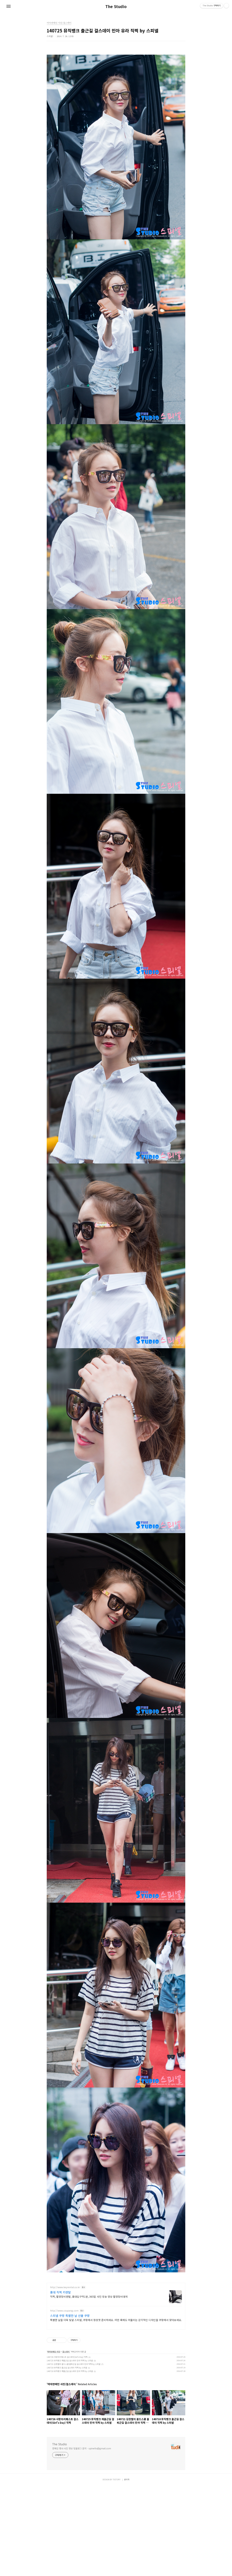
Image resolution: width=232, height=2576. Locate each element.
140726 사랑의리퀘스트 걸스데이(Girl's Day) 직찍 (67, 2402)
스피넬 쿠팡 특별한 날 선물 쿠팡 (70, 2361)
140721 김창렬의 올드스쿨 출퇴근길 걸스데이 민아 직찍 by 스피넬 (73, 2409)
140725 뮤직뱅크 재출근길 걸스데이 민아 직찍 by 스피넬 (70, 2405)
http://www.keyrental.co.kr (65, 2332)
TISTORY (117, 2524)
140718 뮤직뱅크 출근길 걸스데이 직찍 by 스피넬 (67, 2412)
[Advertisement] (116, 2302)
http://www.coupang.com (64, 2355)
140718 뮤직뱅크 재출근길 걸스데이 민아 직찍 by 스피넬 (70, 2416)
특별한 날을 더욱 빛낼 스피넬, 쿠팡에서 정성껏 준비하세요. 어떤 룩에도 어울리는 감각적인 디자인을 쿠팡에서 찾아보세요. (116, 2365)
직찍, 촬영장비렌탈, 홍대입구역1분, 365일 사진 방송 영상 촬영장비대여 (89, 2341)
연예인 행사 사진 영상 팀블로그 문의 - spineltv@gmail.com (81, 2493)
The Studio (116, 6)
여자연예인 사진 (53, 2396)
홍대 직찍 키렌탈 (60, 2337)
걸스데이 (66, 2396)
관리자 (126, 2524)
